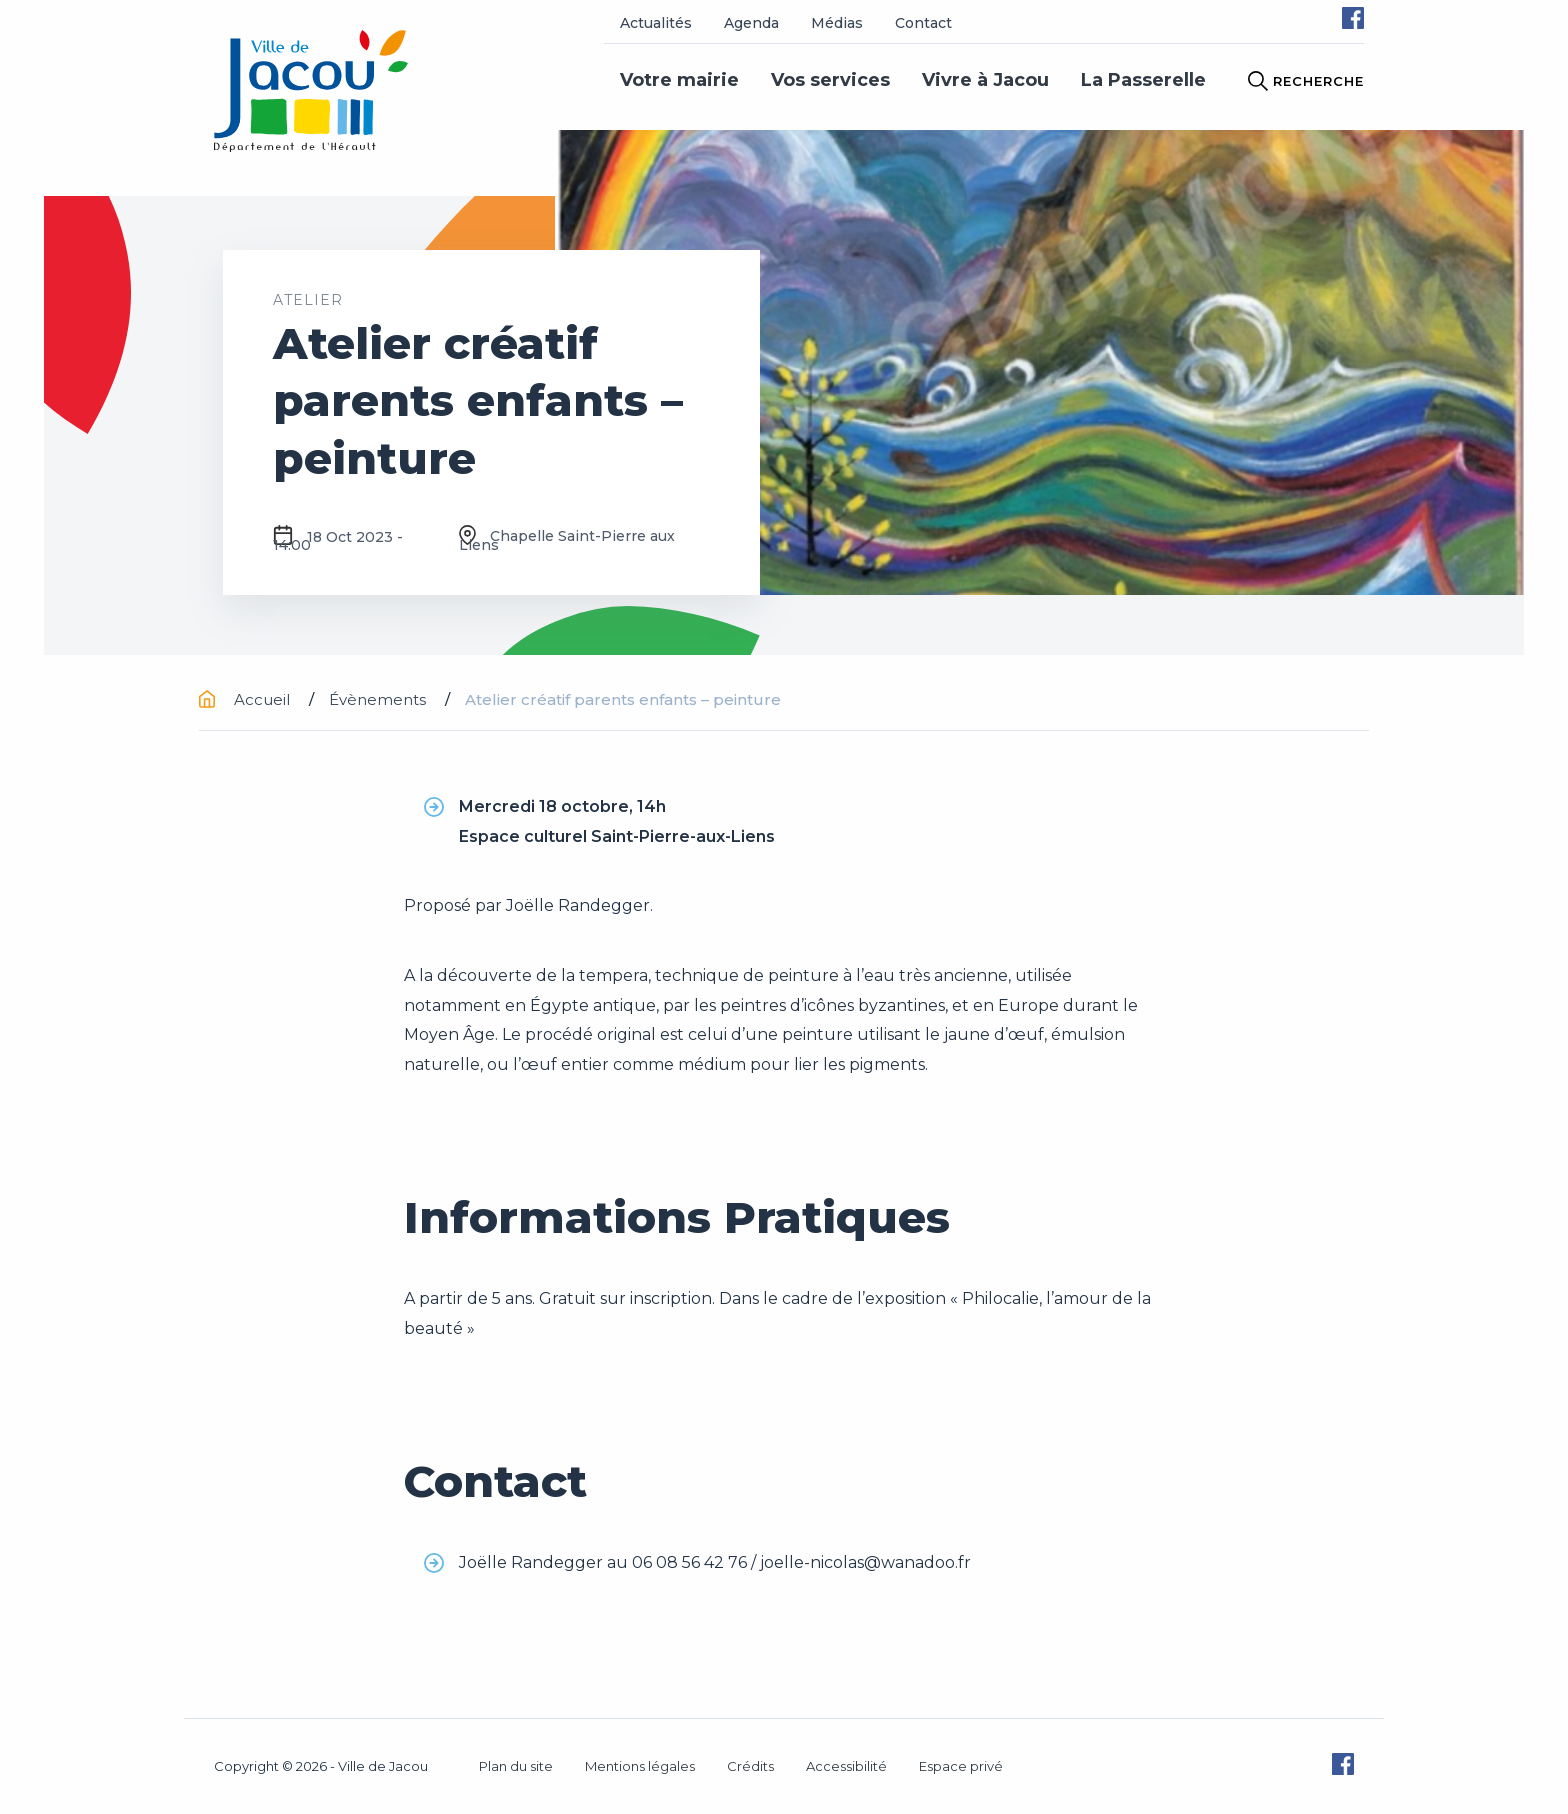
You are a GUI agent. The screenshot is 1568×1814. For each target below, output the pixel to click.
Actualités (656, 23)
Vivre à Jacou (985, 80)
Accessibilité (846, 1766)
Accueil (246, 699)
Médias (837, 23)
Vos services (830, 80)
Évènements (379, 699)
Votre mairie (679, 80)
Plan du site (516, 1766)
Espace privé (961, 1766)
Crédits (750, 1766)
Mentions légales (640, 1766)
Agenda (751, 23)
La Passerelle (1143, 80)
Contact (923, 23)
